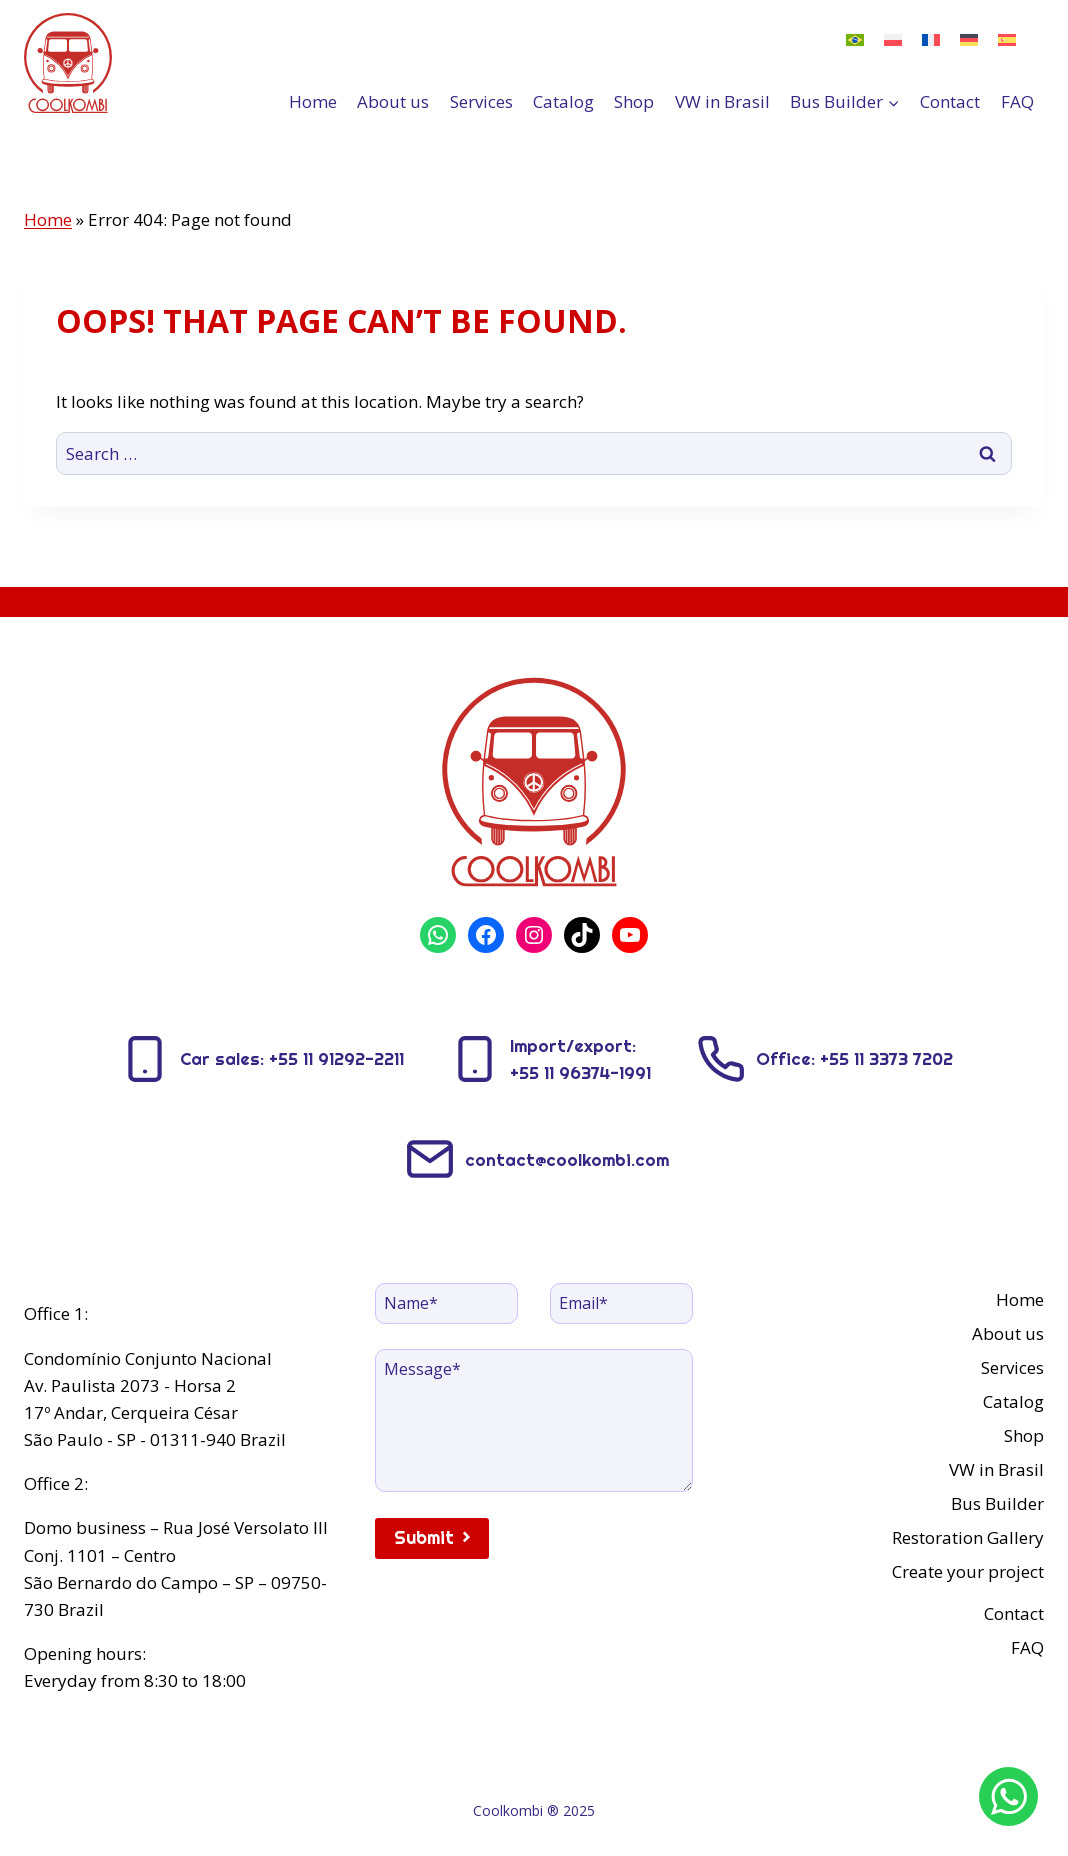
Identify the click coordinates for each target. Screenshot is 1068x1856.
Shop (634, 101)
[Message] (534, 1420)
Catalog (563, 101)
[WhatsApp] (1009, 1797)
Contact (950, 101)
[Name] (446, 1303)
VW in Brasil (722, 101)
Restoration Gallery (968, 1537)
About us (393, 101)
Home (313, 101)
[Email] (621, 1303)
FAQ (1017, 101)
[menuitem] (855, 39)
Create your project (968, 1571)
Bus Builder (997, 1503)
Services (481, 101)
